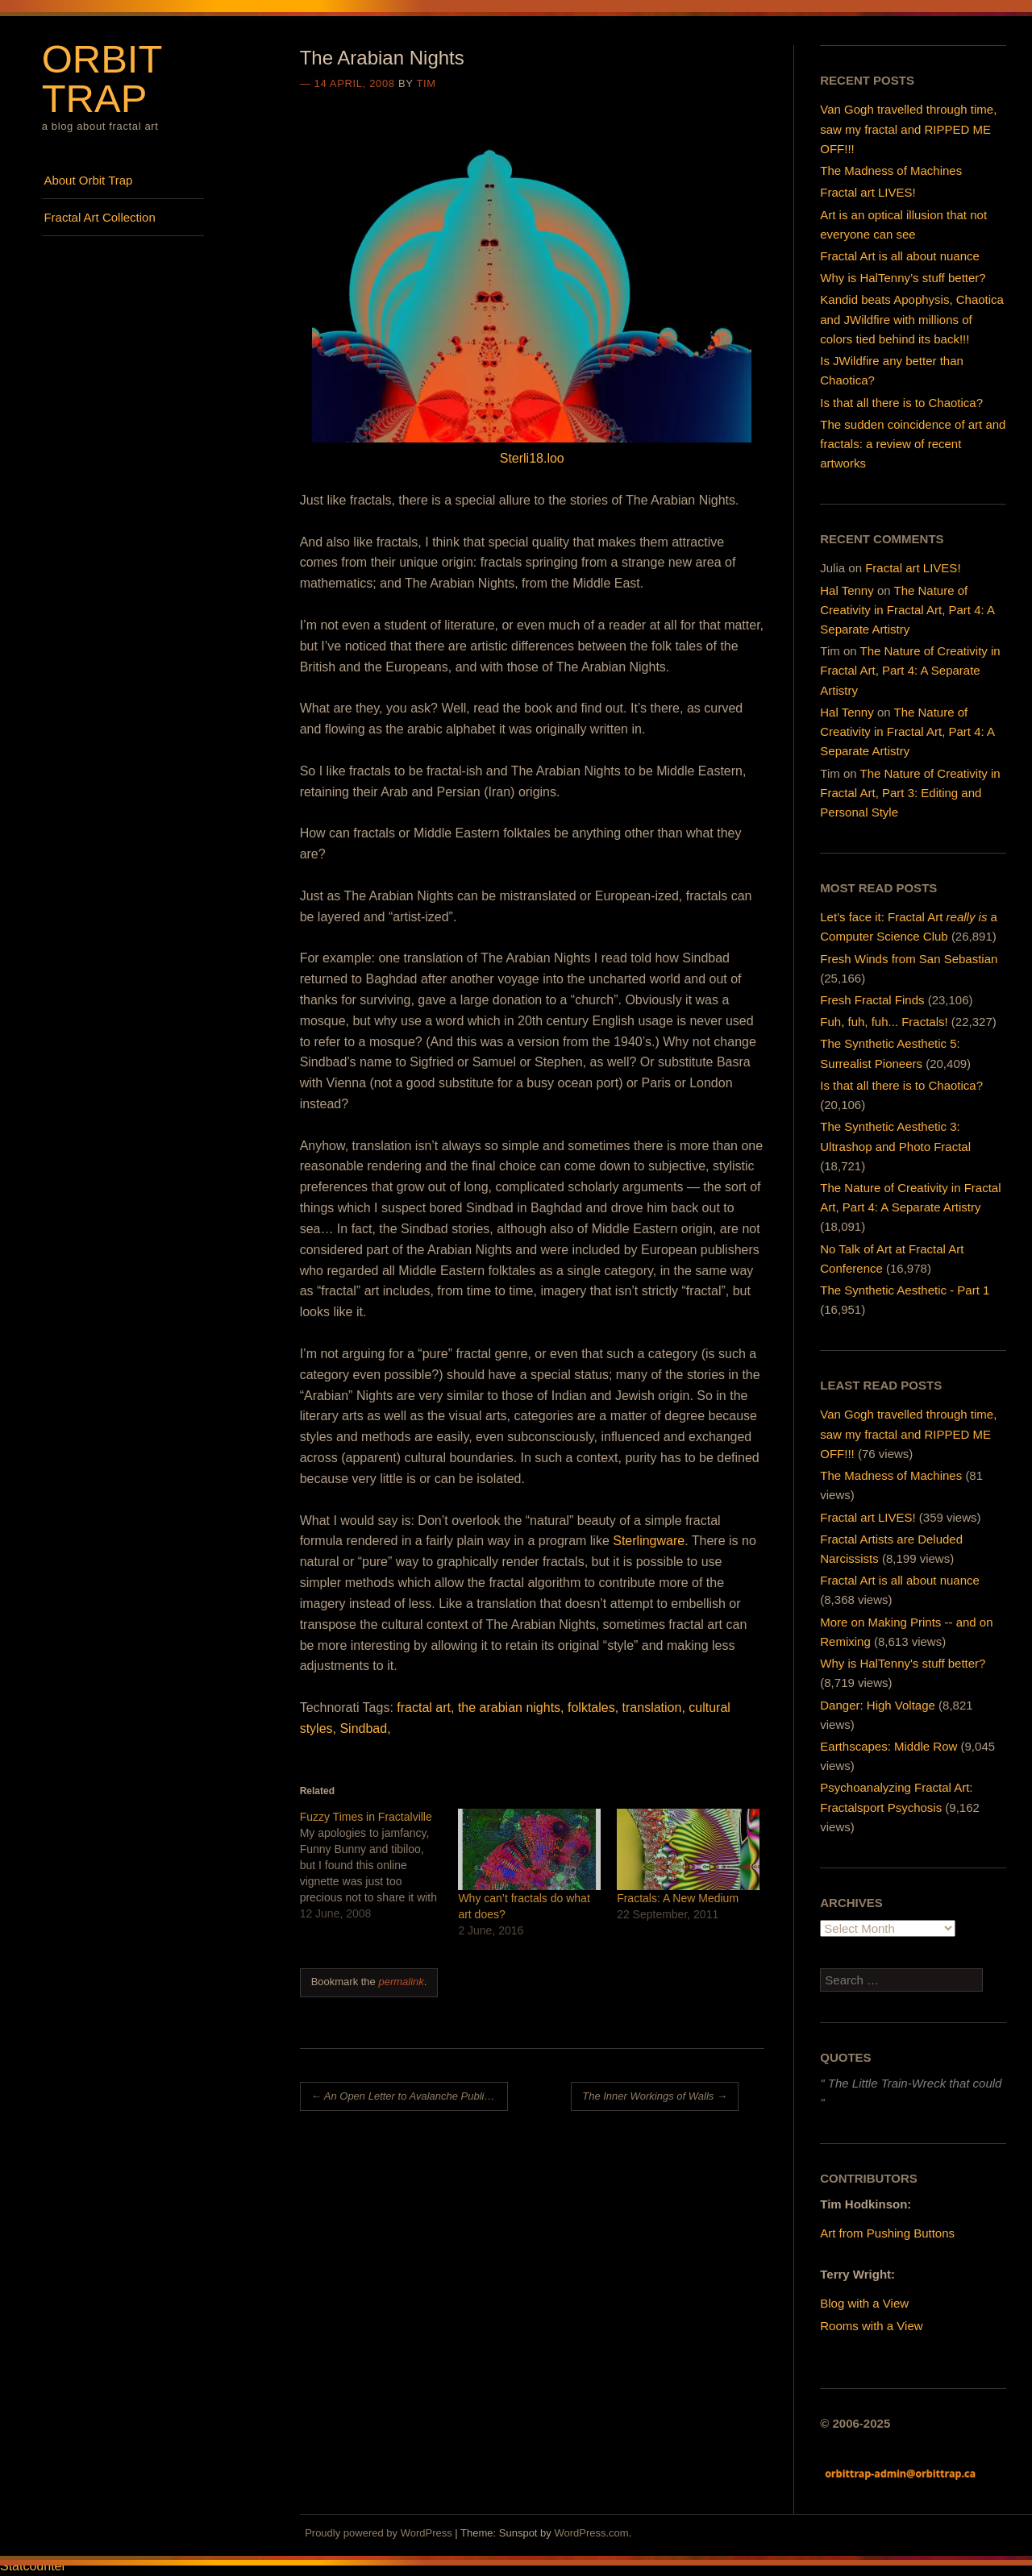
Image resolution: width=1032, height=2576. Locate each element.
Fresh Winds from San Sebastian (908, 959)
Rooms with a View (871, 2326)
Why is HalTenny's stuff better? (902, 1663)
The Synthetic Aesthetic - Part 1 (904, 1290)
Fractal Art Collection (99, 217)
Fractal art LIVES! (867, 192)
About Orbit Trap (88, 180)
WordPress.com (591, 2533)
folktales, (593, 1707)
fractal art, (425, 1707)
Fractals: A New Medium (678, 1898)
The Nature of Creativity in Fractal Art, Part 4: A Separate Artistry (907, 610)
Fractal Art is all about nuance (900, 256)
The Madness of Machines (891, 170)
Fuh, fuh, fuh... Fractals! (883, 1021)
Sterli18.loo (532, 458)
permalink (400, 1982)
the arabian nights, (511, 1707)
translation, (653, 1707)
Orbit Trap (102, 78)
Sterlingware (649, 1541)
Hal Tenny (846, 590)
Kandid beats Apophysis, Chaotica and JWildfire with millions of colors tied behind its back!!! (912, 319)
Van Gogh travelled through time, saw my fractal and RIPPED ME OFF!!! (908, 128)
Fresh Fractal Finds (872, 1000)
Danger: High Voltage (877, 1705)
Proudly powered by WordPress (378, 2533)
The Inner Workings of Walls (654, 2096)
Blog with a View (864, 2303)
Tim (425, 83)
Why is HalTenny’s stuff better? (902, 278)
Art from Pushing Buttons (887, 2233)
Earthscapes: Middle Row (888, 1746)
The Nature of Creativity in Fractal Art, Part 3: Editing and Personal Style (910, 793)
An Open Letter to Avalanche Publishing (409, 2096)
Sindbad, (364, 1728)
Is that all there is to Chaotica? (901, 402)
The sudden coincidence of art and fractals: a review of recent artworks (912, 444)
